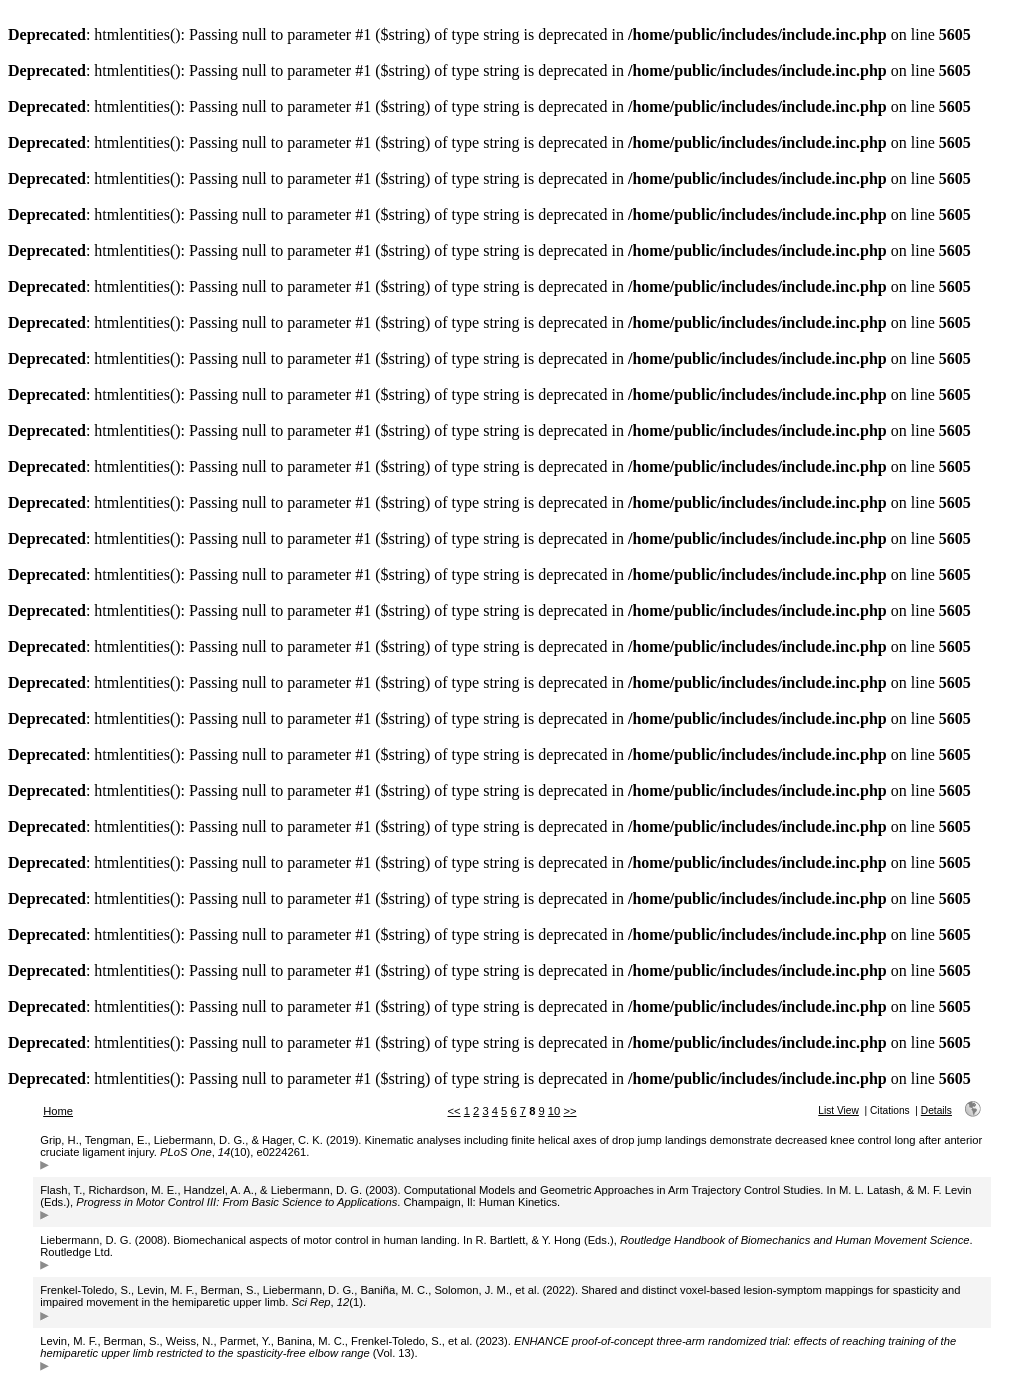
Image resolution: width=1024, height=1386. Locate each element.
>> (569, 1111)
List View (838, 1110)
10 (554, 1111)
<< (454, 1111)
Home (58, 1111)
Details (936, 1110)
